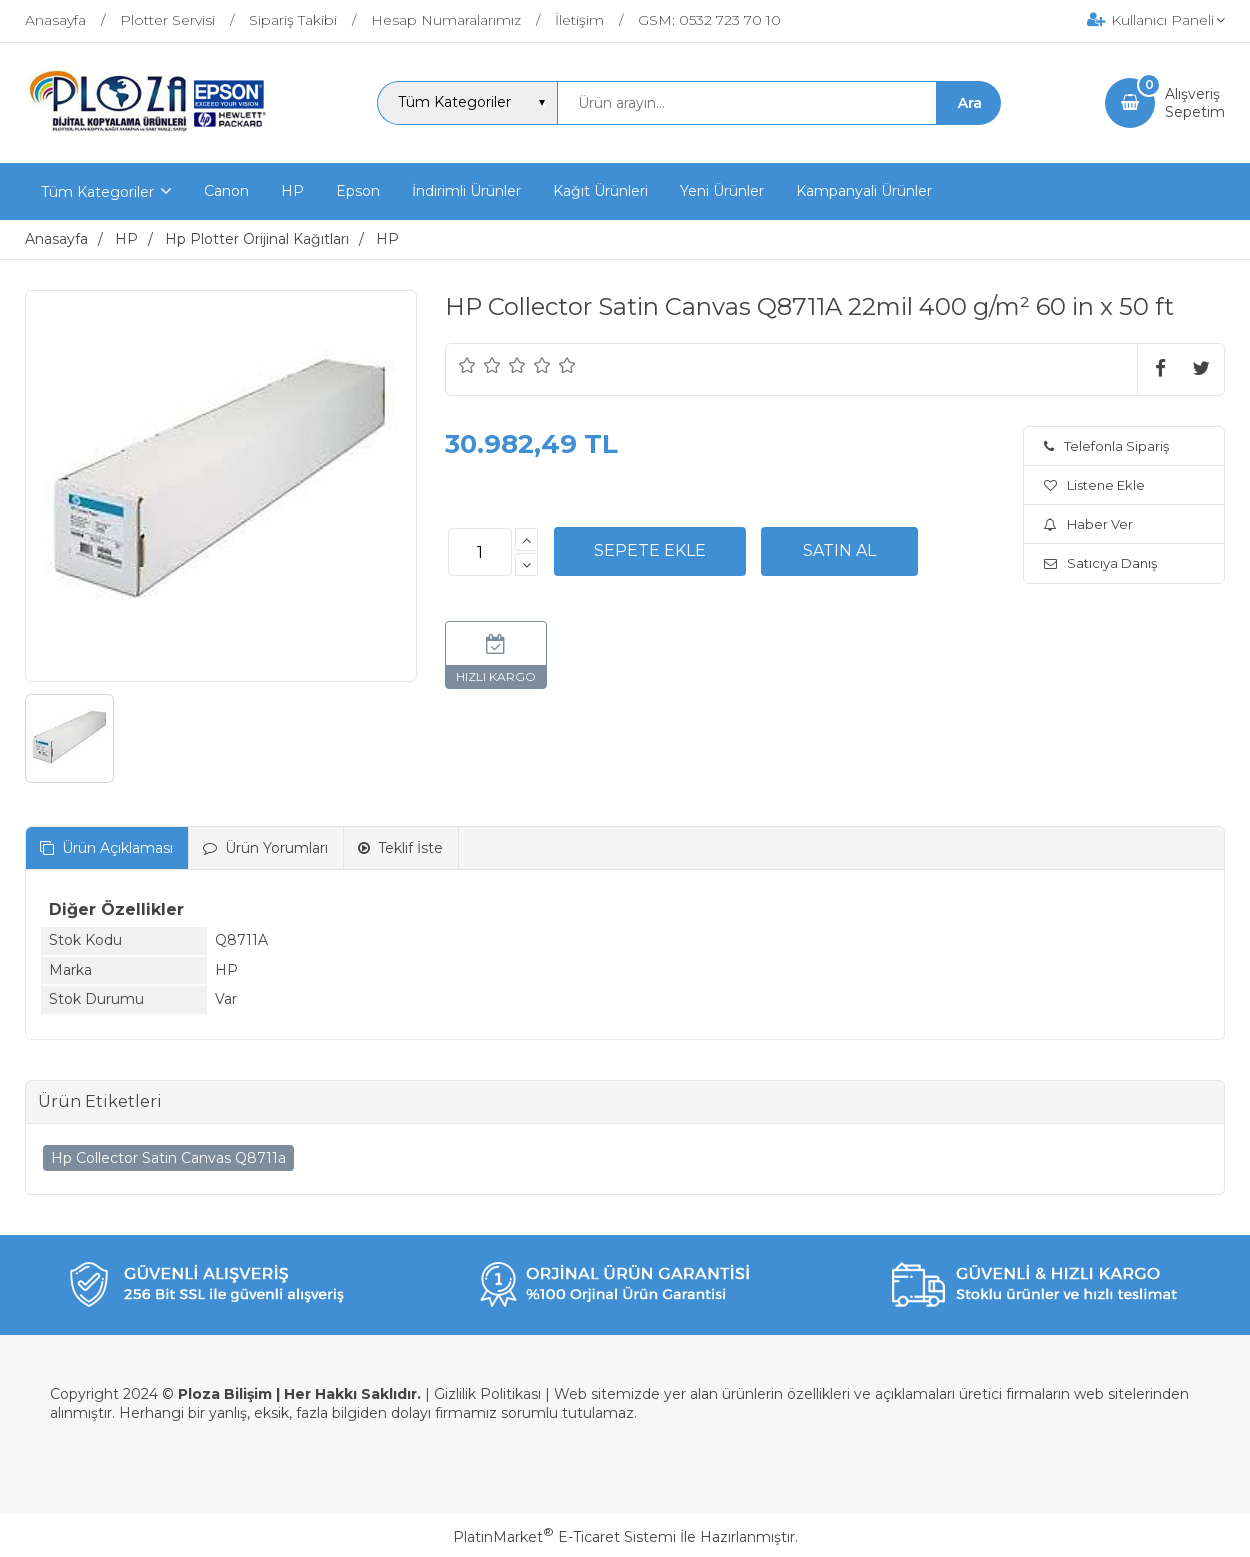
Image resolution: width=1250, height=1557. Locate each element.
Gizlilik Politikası (487, 1394)
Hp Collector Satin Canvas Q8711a (168, 1158)
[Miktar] (480, 552)
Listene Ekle (1094, 485)
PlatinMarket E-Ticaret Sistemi (564, 1537)
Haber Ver (1088, 524)
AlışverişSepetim (1195, 103)
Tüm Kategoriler (97, 192)
